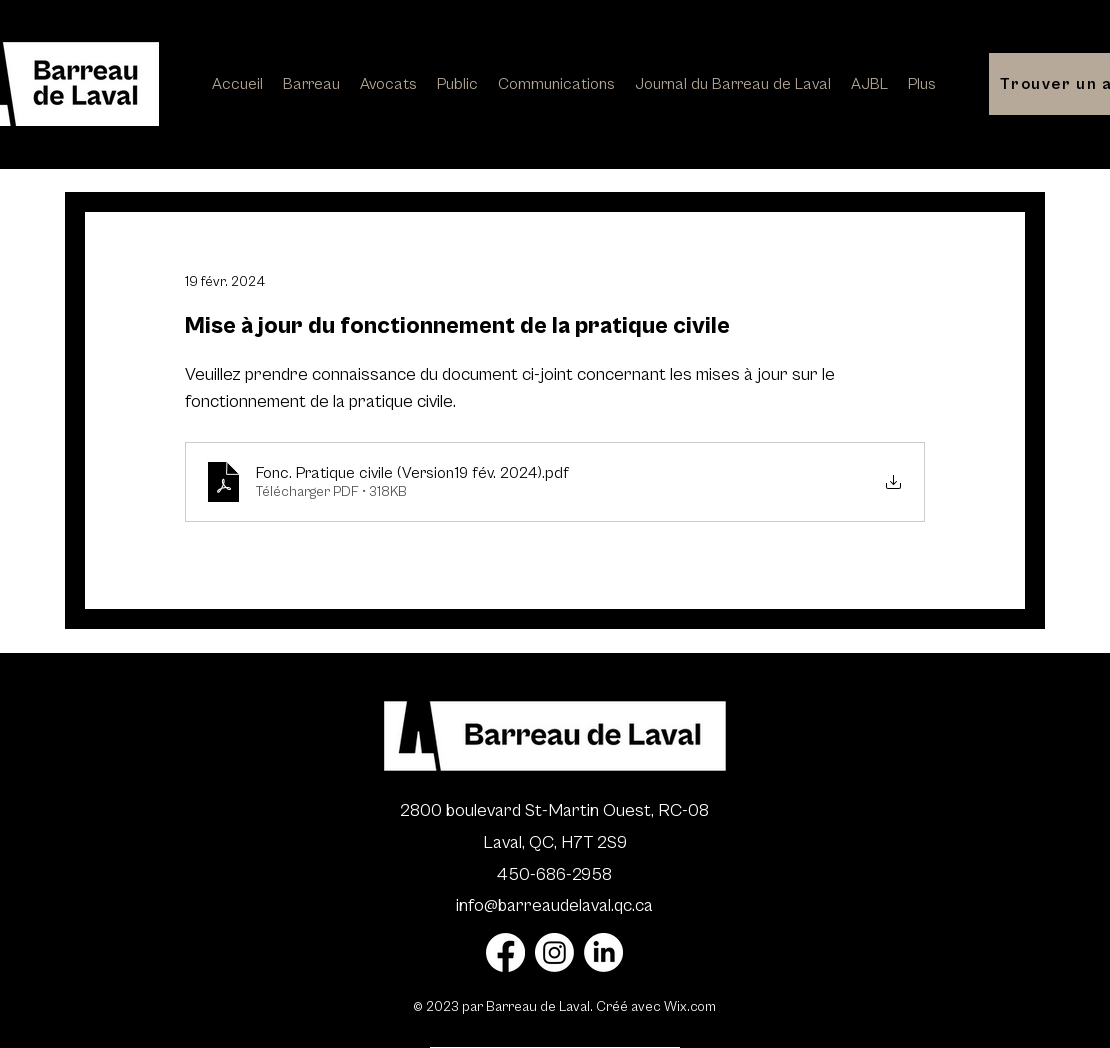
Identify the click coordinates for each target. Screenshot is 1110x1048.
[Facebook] (505, 952)
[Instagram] (554, 952)
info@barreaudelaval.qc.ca (554, 905)
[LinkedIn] (603, 952)
